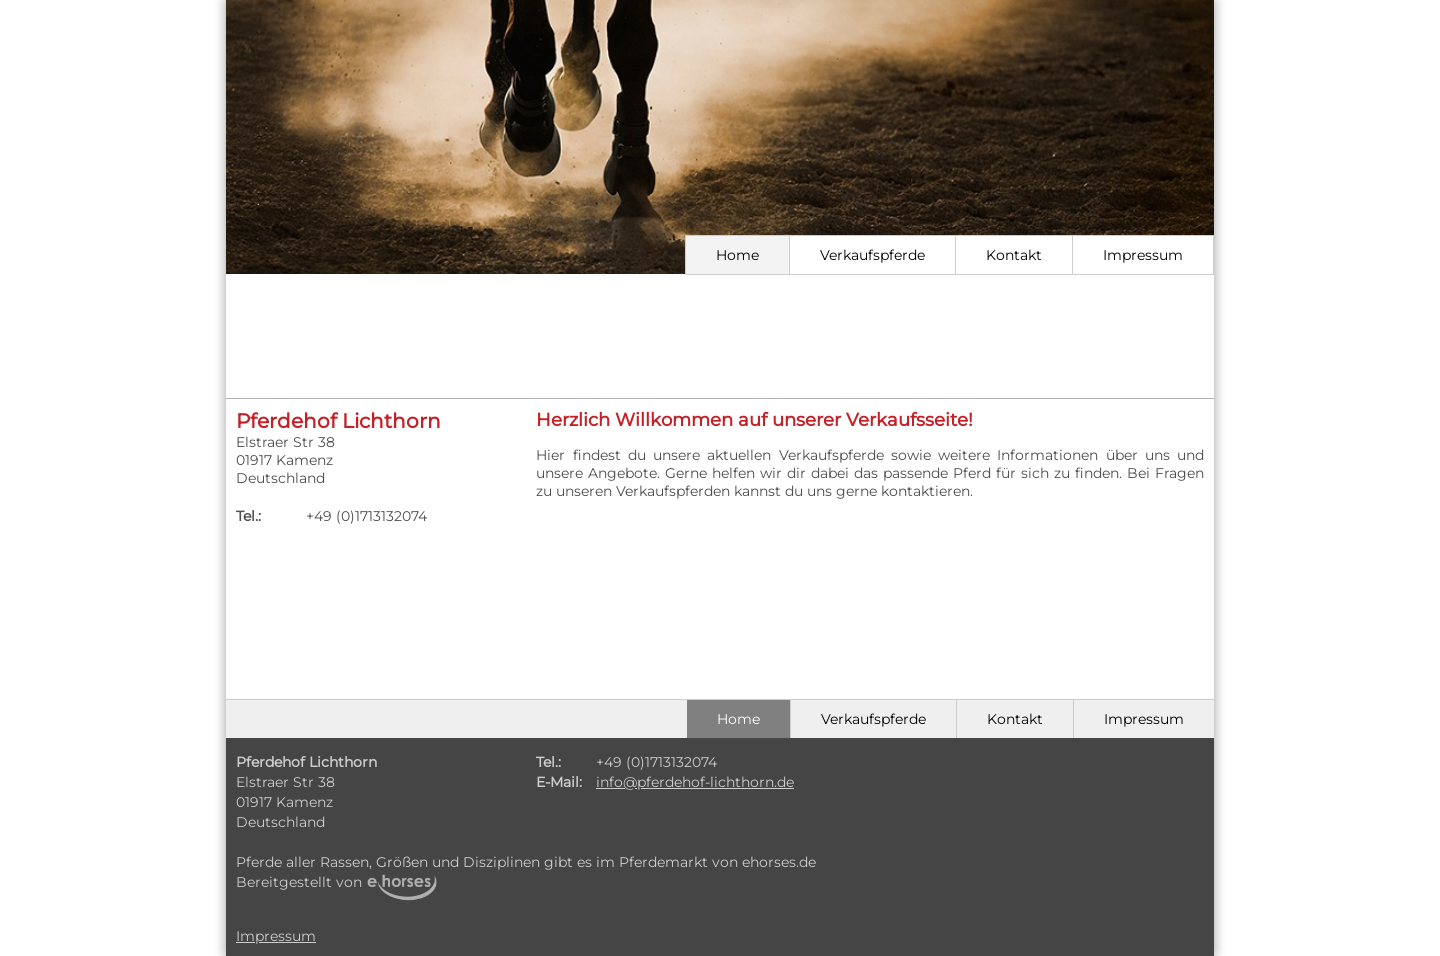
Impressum (1143, 255)
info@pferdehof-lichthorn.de (695, 782)
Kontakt (1014, 255)
